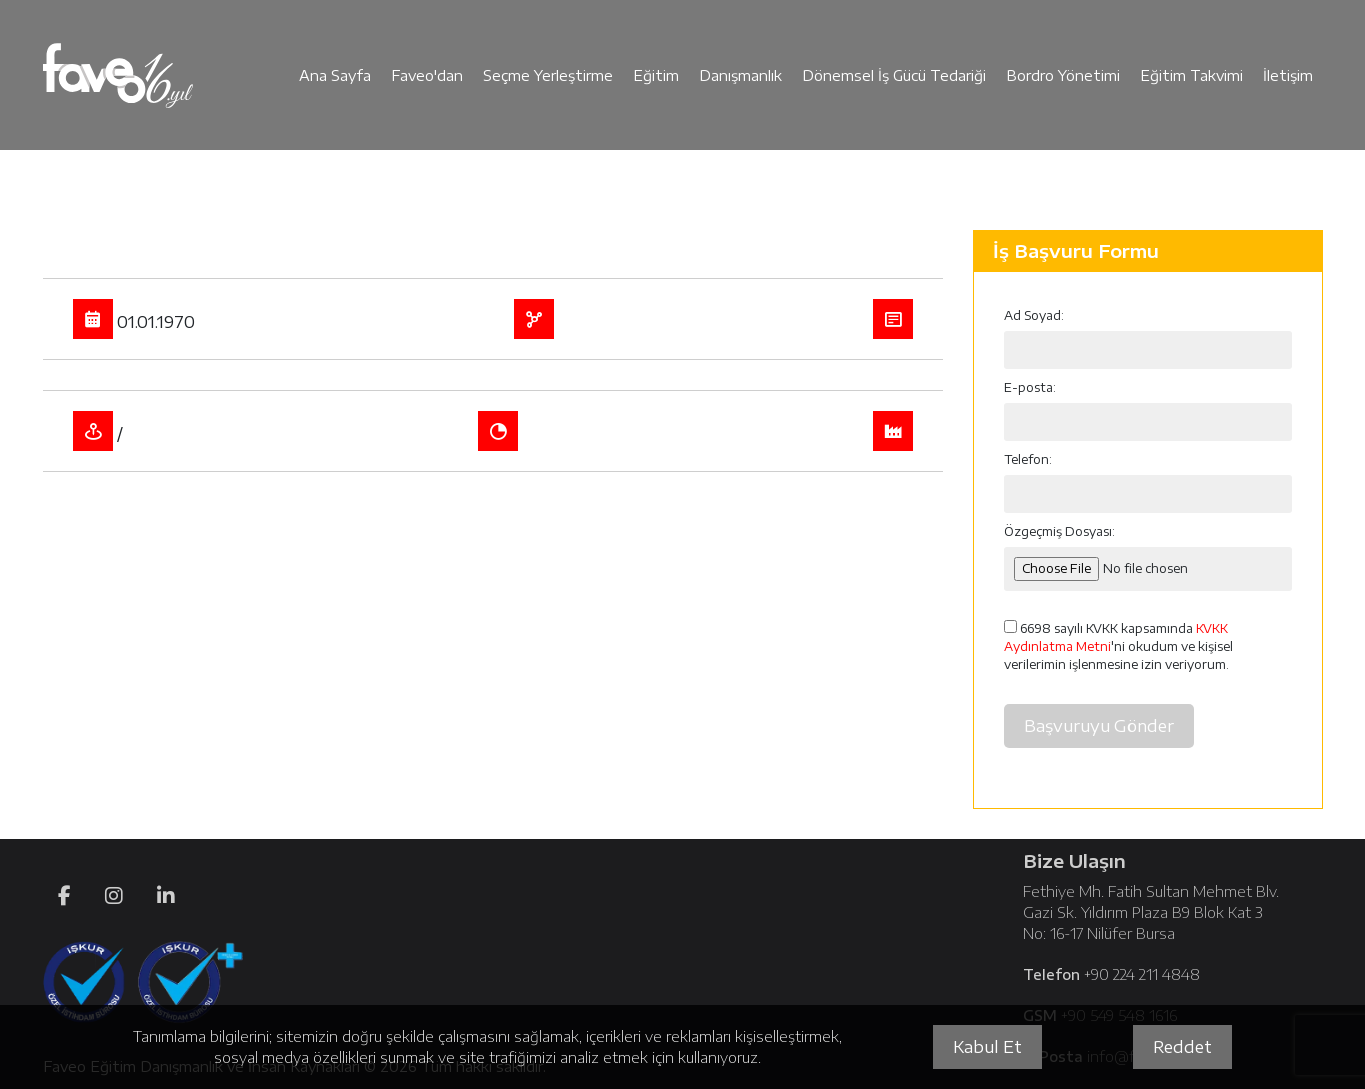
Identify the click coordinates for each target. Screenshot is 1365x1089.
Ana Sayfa (335, 75)
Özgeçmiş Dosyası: (1059, 531)
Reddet (1182, 1047)
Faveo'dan (427, 75)
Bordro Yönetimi (1063, 75)
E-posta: (1030, 387)
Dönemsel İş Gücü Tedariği (894, 75)
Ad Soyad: (1034, 315)
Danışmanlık (740, 75)
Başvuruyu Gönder (1099, 726)
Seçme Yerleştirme (548, 75)
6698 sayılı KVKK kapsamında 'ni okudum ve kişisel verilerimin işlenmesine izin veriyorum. (1118, 646)
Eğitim (656, 75)
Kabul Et (987, 1047)
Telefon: (1028, 459)
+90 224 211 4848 (1142, 974)
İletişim (1288, 75)
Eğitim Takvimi (1191, 75)
